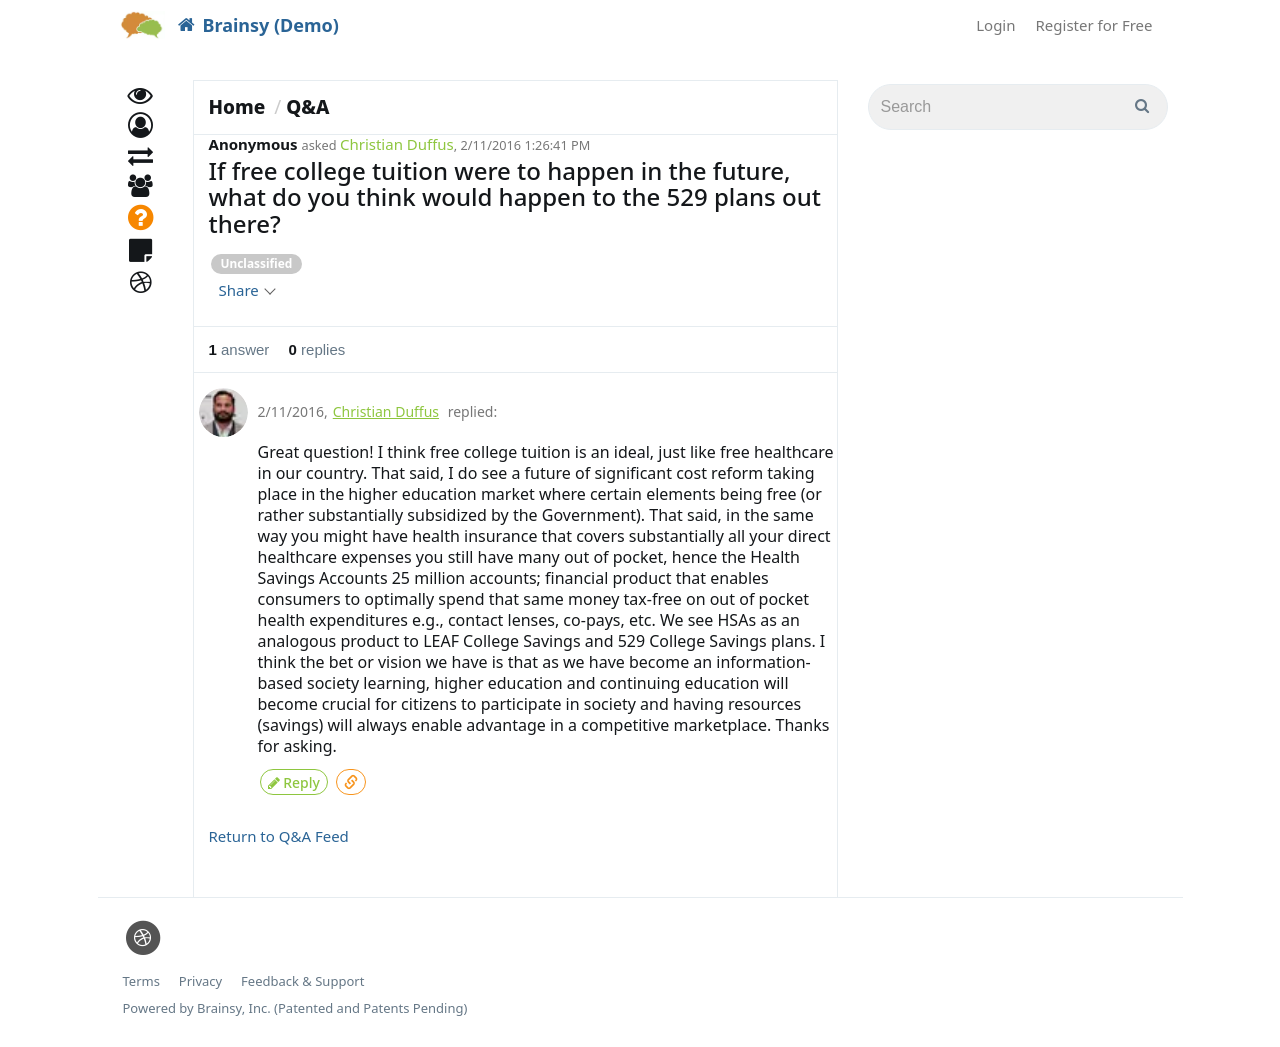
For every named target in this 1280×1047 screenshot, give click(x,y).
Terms (141, 976)
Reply (294, 778)
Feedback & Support (302, 976)
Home (237, 107)
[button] (140, 147)
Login (995, 25)
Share (246, 290)
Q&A (307, 107)
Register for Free (1094, 25)
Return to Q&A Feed (279, 831)
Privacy (200, 976)
